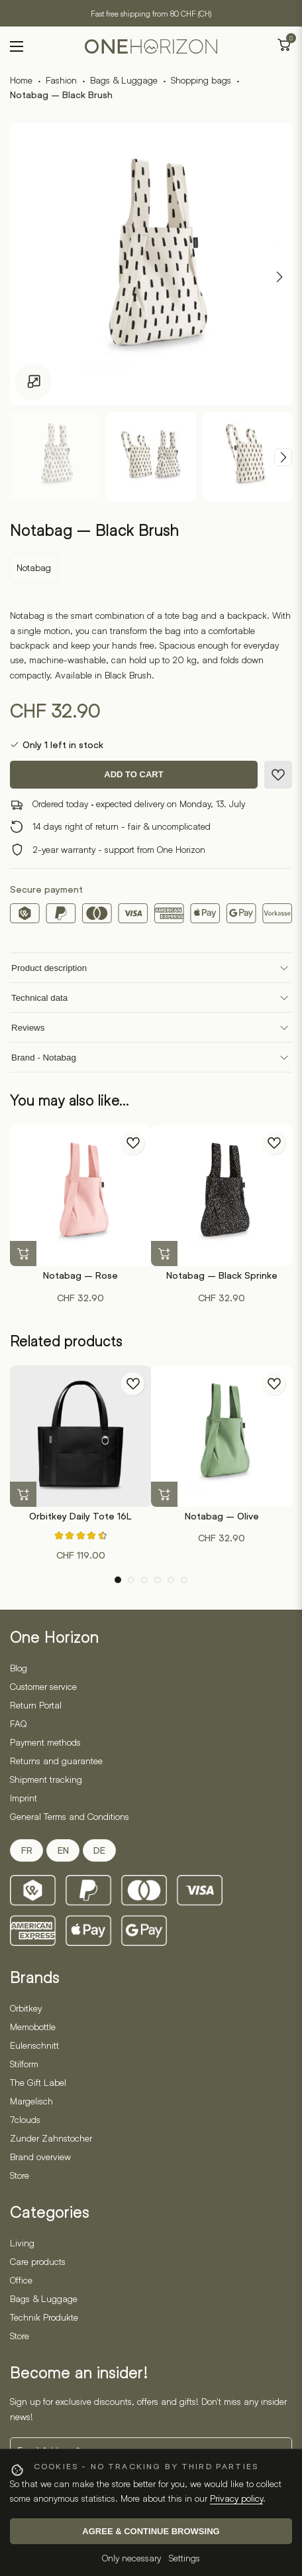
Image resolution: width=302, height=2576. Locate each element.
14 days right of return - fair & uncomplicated (121, 826)
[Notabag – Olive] (221, 1436)
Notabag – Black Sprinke (221, 1275)
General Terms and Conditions (69, 1816)
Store (19, 2175)
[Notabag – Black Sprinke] (221, 1195)
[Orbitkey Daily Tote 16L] (80, 1436)
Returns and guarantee (56, 1760)
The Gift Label (38, 2082)
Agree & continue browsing (150, 2531)
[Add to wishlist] (278, 775)
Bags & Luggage (124, 80)
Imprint (23, 1797)
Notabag (34, 567)
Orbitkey (26, 2008)
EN (63, 1850)
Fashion (61, 80)
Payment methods (45, 1742)
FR (26, 1850)
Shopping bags (201, 80)
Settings (184, 2557)
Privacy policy (236, 2498)
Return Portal (36, 1704)
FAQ (18, 1723)
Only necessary (131, 2557)
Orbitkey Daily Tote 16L (80, 1516)
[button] (23, 1254)
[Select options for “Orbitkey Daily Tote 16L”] (23, 1495)
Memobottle (33, 2026)
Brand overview (40, 2156)
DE (99, 1850)
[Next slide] (283, 457)
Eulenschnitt (34, 2045)
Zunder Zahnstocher (51, 2138)
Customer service (43, 1686)
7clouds (25, 2119)
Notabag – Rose (80, 1275)
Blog (18, 1667)
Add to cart (133, 774)
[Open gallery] (33, 382)
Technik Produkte (44, 2317)
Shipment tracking (46, 1779)
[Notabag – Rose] (80, 1195)
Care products (38, 2261)
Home (21, 80)
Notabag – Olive (222, 1516)
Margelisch (31, 2100)
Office (21, 2280)
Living (22, 2242)
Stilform (24, 2063)
